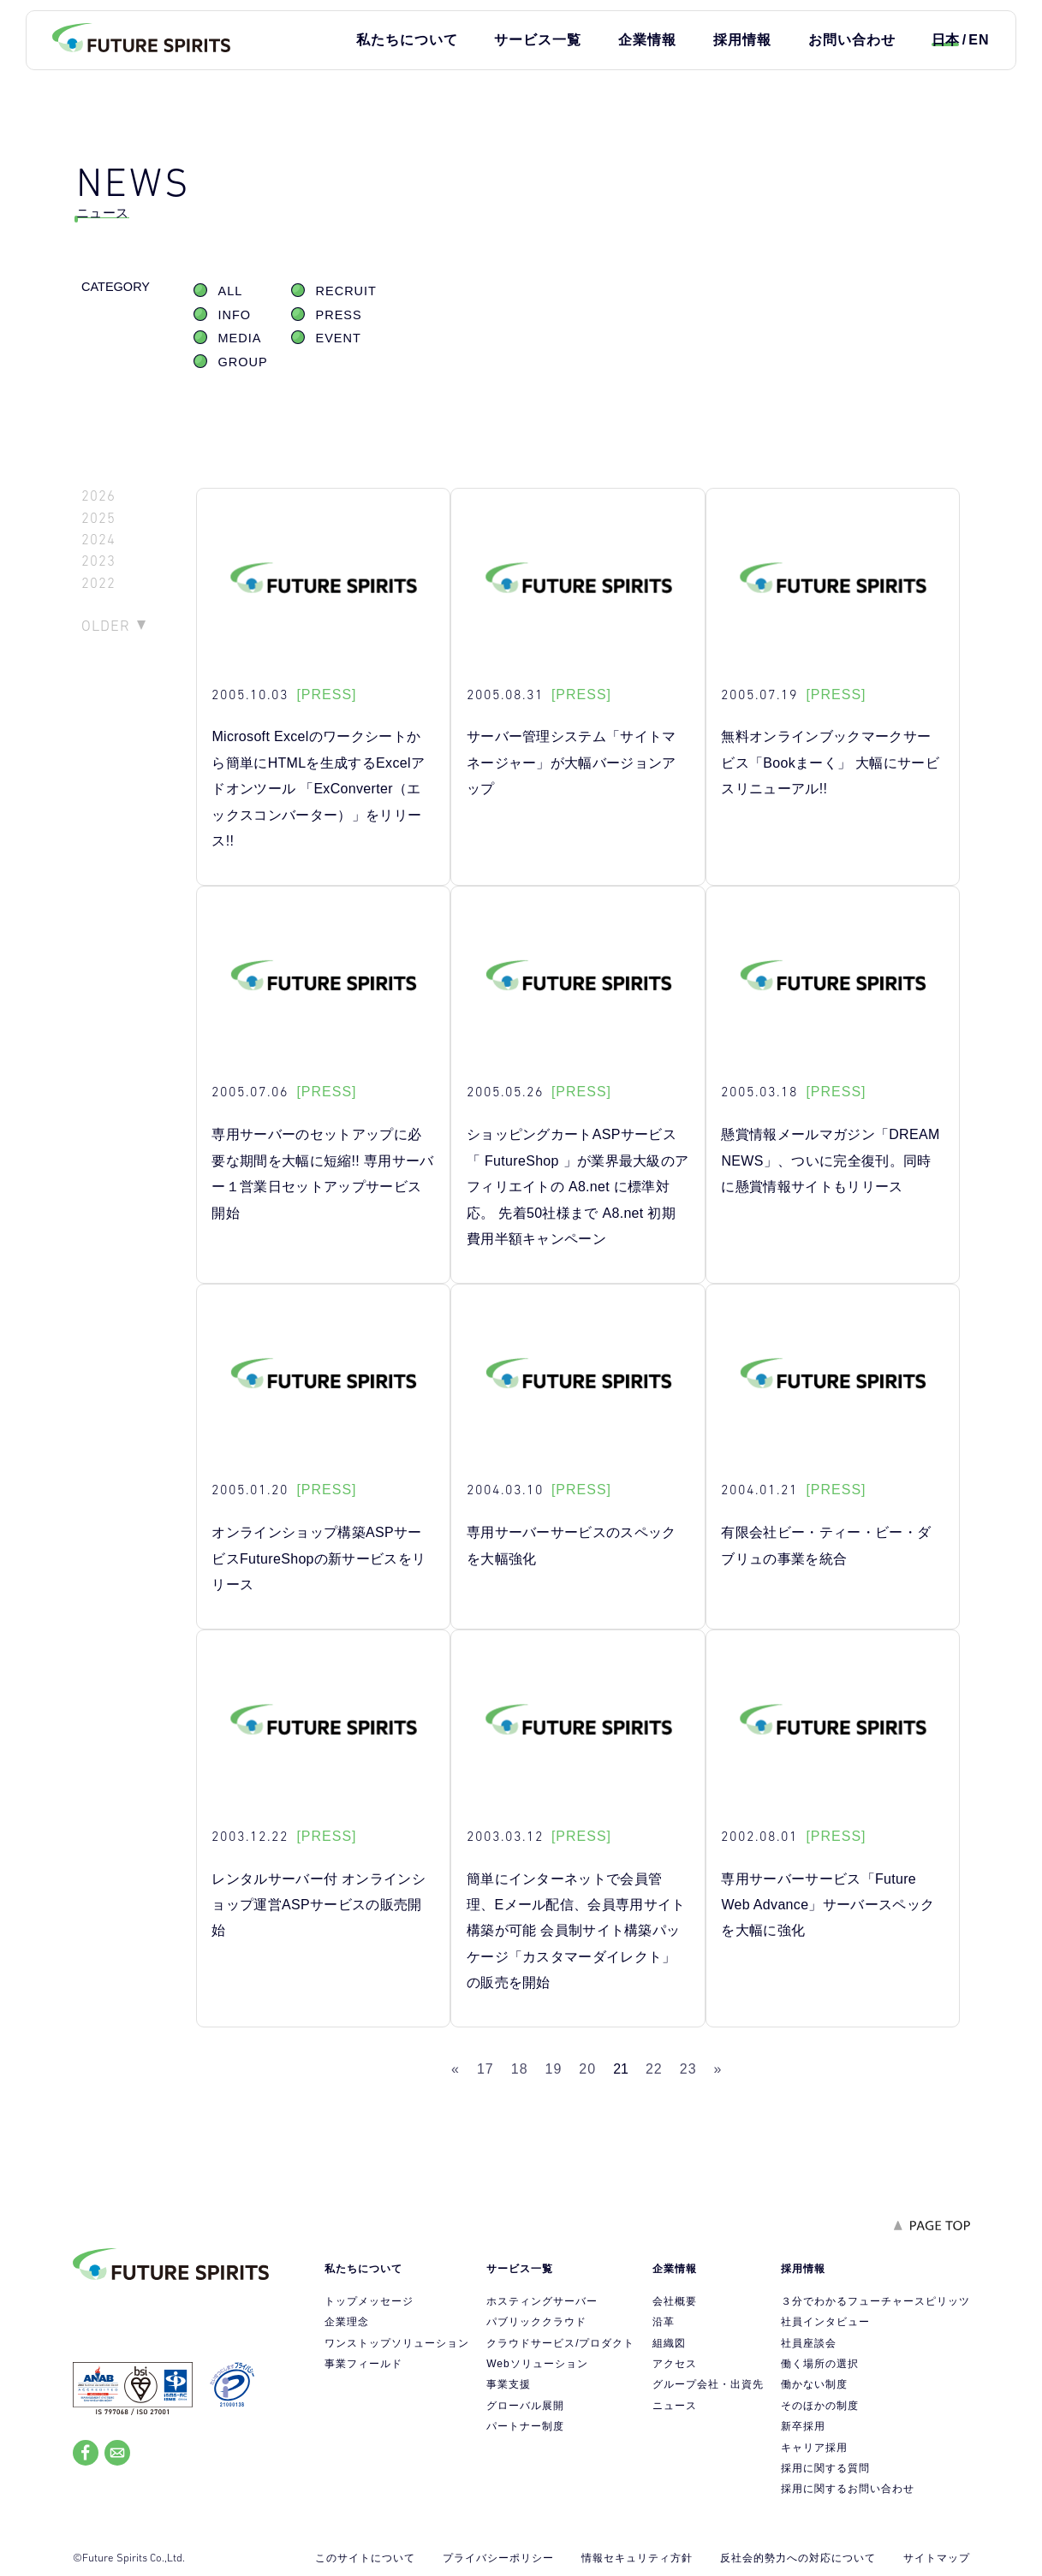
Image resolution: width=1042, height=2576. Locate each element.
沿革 (663, 2322)
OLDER (105, 625)
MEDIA (240, 338)
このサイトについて (365, 2558)
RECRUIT (346, 291)
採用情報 (742, 40)
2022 (98, 583)
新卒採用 (803, 2426)
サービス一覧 (537, 40)
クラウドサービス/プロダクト (560, 2343)
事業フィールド (363, 2364)
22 (654, 2069)
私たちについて (407, 40)
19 (554, 2069)
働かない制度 (814, 2384)
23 (688, 2069)
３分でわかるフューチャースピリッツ (875, 2301)
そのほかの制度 (820, 2406)
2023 (98, 561)
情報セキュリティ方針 (637, 2558)
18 (519, 2069)
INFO (235, 315)
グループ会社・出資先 (708, 2384)
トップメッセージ (369, 2301)
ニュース (674, 2406)
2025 (98, 518)
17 (485, 2069)
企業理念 (347, 2322)
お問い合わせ (852, 40)
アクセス (674, 2364)
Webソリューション (536, 2364)
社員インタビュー (825, 2322)
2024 (98, 539)
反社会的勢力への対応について (798, 2558)
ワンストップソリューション (397, 2343)
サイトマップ (936, 2558)
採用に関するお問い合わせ (847, 2489)
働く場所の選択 (820, 2364)
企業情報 (647, 40)
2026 (98, 496)
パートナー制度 (525, 2426)
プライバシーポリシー (498, 2558)
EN (978, 40)
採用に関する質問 (825, 2468)
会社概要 (674, 2301)
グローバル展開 (525, 2406)
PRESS (339, 315)
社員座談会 (809, 2343)
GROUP (243, 362)
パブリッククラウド (536, 2322)
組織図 (669, 2343)
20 (587, 2069)
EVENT (338, 338)
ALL (230, 291)
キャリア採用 (814, 2448)
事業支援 (508, 2384)
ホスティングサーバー (542, 2301)
